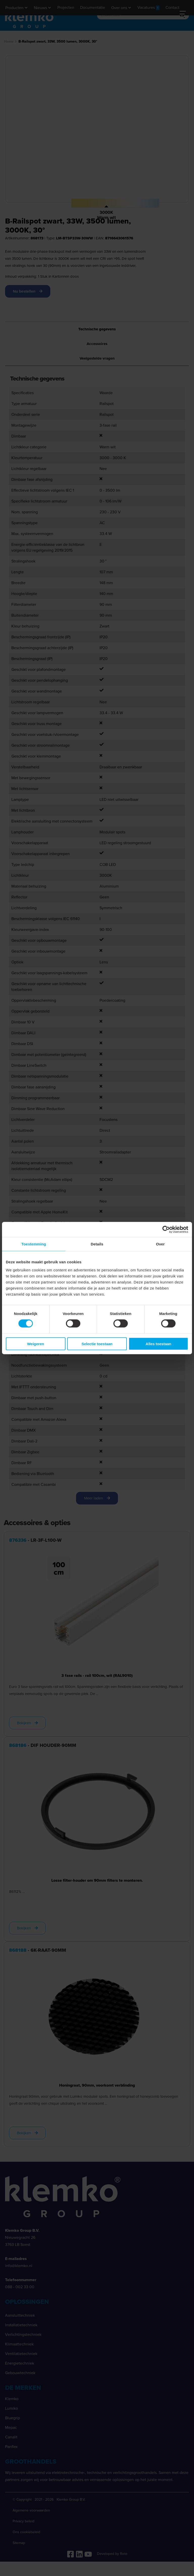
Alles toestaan (158, 1343)
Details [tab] (97, 1244)
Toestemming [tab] (33, 1244)
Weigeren (35, 1343)
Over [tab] (160, 1244)
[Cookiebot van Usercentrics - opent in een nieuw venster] (166, 1229)
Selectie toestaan (97, 1343)
